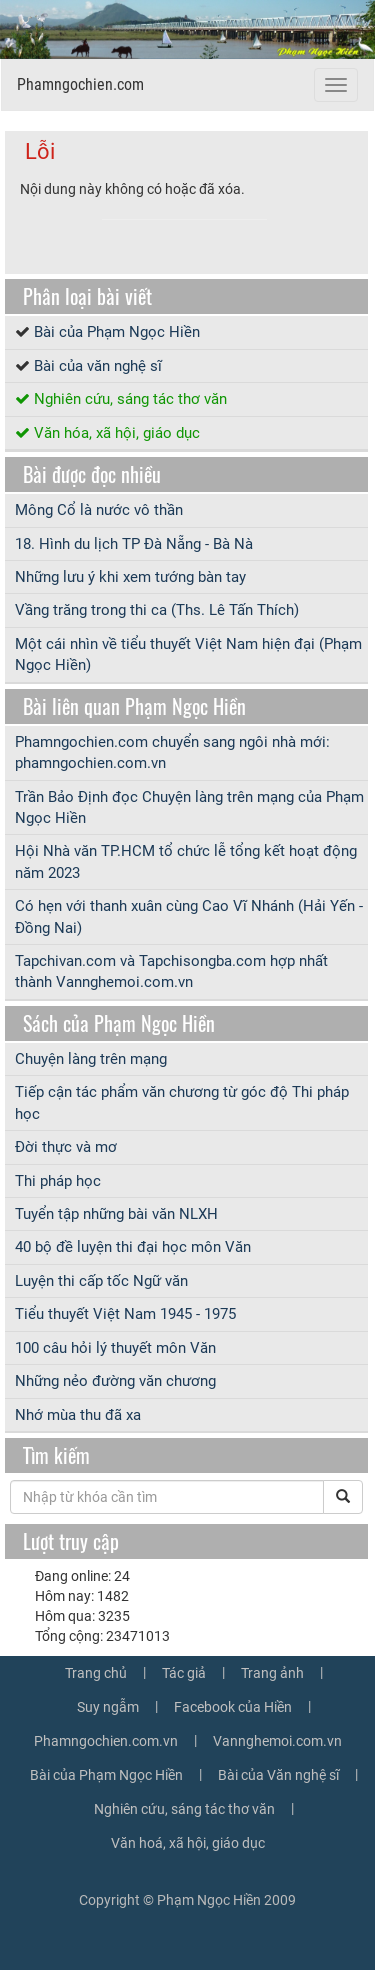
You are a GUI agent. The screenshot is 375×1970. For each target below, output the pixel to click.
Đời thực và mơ (66, 1147)
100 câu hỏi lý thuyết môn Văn (115, 1348)
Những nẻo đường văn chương (115, 1381)
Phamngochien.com (80, 84)
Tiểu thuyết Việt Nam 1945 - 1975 (125, 1314)
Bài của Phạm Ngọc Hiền (117, 332)
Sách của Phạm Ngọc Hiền (119, 1023)
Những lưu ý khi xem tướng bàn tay (130, 577)
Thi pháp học (58, 1181)
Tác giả (184, 1673)
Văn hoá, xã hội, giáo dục (188, 1843)
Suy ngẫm (108, 1707)
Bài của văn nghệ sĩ (98, 366)
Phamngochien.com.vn (106, 1741)
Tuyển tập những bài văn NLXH (116, 1214)
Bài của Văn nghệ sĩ (278, 1775)
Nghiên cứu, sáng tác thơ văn (130, 399)
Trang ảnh (272, 1673)
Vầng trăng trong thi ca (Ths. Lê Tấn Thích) (157, 610)
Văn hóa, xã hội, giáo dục (117, 433)
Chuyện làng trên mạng (91, 1059)
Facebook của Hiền (233, 1707)
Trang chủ (96, 1673)
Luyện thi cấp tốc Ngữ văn (101, 1281)
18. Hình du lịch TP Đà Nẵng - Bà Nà (134, 544)
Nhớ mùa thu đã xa (78, 1415)
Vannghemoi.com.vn (277, 1741)
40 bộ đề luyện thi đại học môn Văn (133, 1247)
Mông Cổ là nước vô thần (99, 510)
